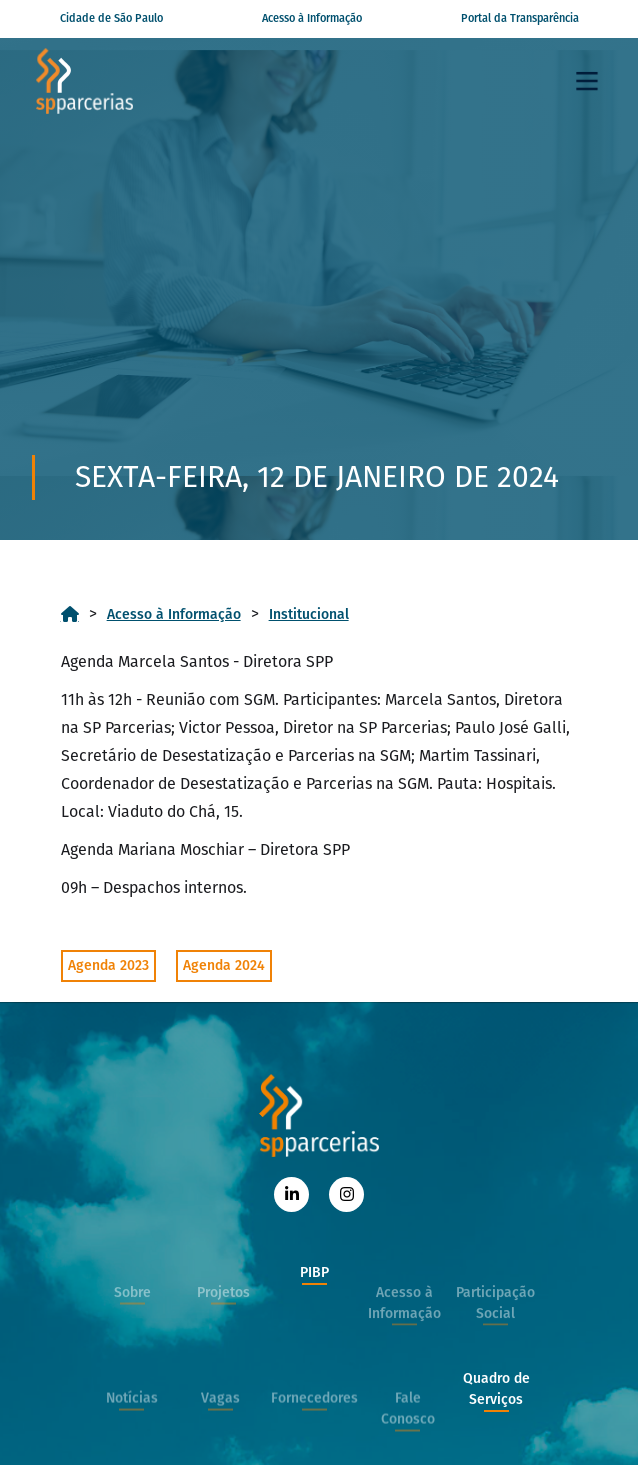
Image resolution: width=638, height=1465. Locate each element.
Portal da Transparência (520, 18)
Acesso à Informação (312, 18)
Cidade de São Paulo (111, 18)
